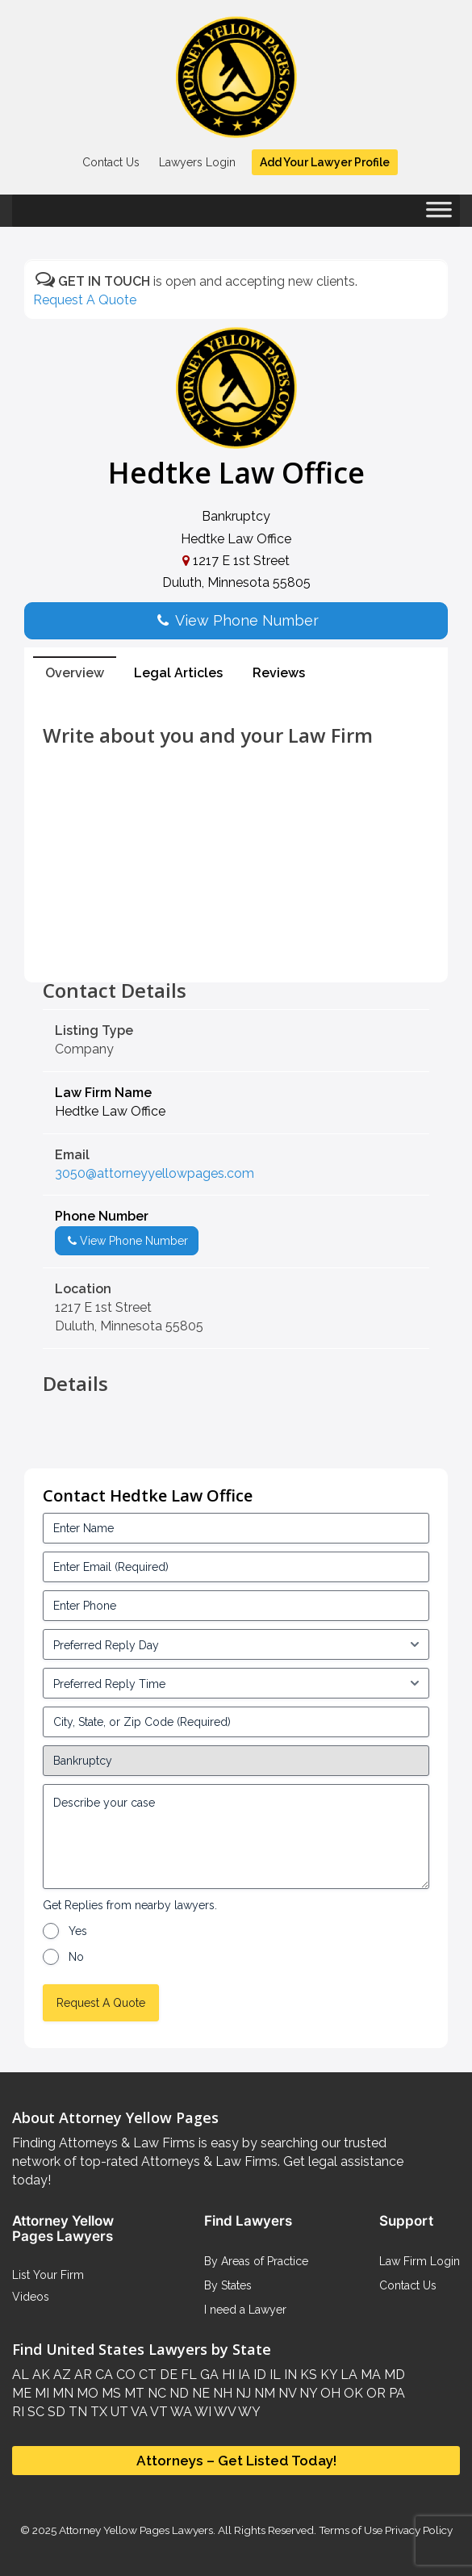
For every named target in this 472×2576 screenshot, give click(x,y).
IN (289, 2374)
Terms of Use (350, 2530)
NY (306, 2393)
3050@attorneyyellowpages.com (154, 1173)
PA (395, 2393)
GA (208, 2374)
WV (223, 2411)
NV (285, 2393)
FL (187, 2374)
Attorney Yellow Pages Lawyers (136, 2530)
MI (40, 2393)
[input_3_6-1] (236, 1683)
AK (39, 2374)
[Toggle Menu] (439, 215)
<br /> (236, 943)
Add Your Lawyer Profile (325, 162)
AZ (60, 2374)
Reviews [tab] (279, 673)
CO (124, 2374)
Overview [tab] (74, 673)
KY (327, 2374)
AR (81, 2374)
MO (85, 2393)
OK (351, 2393)
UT (117, 2411)
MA (369, 2374)
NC (155, 2393)
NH (221, 2393)
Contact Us (111, 162)
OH (328, 2393)
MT (132, 2393)
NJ (241, 2393)
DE (167, 2374)
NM (263, 2393)
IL (273, 2374)
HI (227, 2374)
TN (76, 2411)
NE (199, 2393)
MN (61, 2393)
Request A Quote (84, 300)
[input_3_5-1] (236, 1644)
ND (177, 2393)
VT (158, 2411)
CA (102, 2374)
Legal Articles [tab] (178, 673)
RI (18, 2411)
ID (258, 2374)
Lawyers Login (197, 162)
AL (20, 2374)
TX (97, 2411)
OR (374, 2393)
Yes (78, 1931)
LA (347, 2374)
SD (54, 2411)
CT (146, 2374)
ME (21, 2393)
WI (201, 2411)
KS (307, 2374)
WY (248, 2411)
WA (180, 2411)
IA (242, 2374)
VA (138, 2411)
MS (109, 2393)
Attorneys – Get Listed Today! (236, 2460)
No (76, 1956)
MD (393, 2374)
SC (34, 2411)
